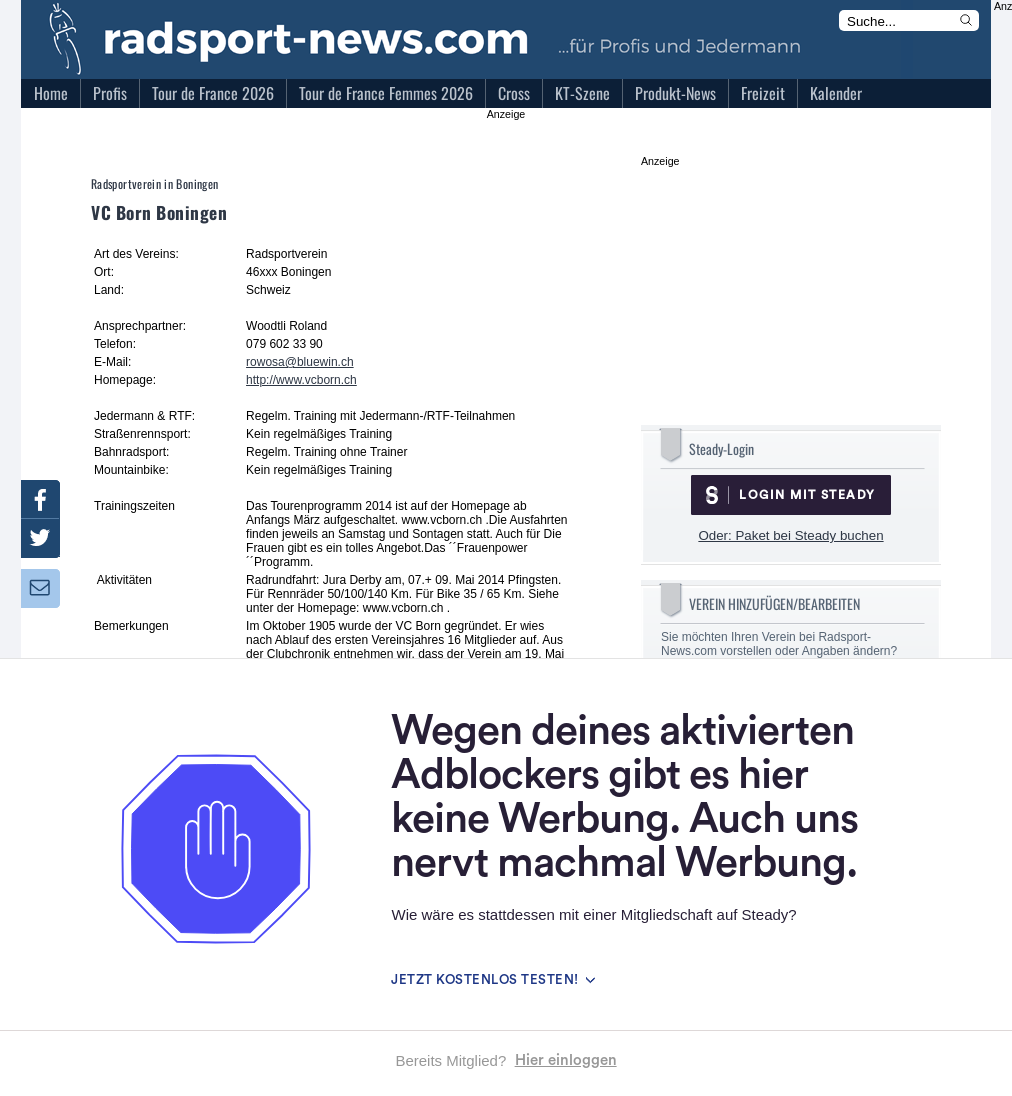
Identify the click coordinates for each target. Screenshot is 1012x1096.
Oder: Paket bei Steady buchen (790, 535)
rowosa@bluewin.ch (300, 362)
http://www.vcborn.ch (301, 380)
